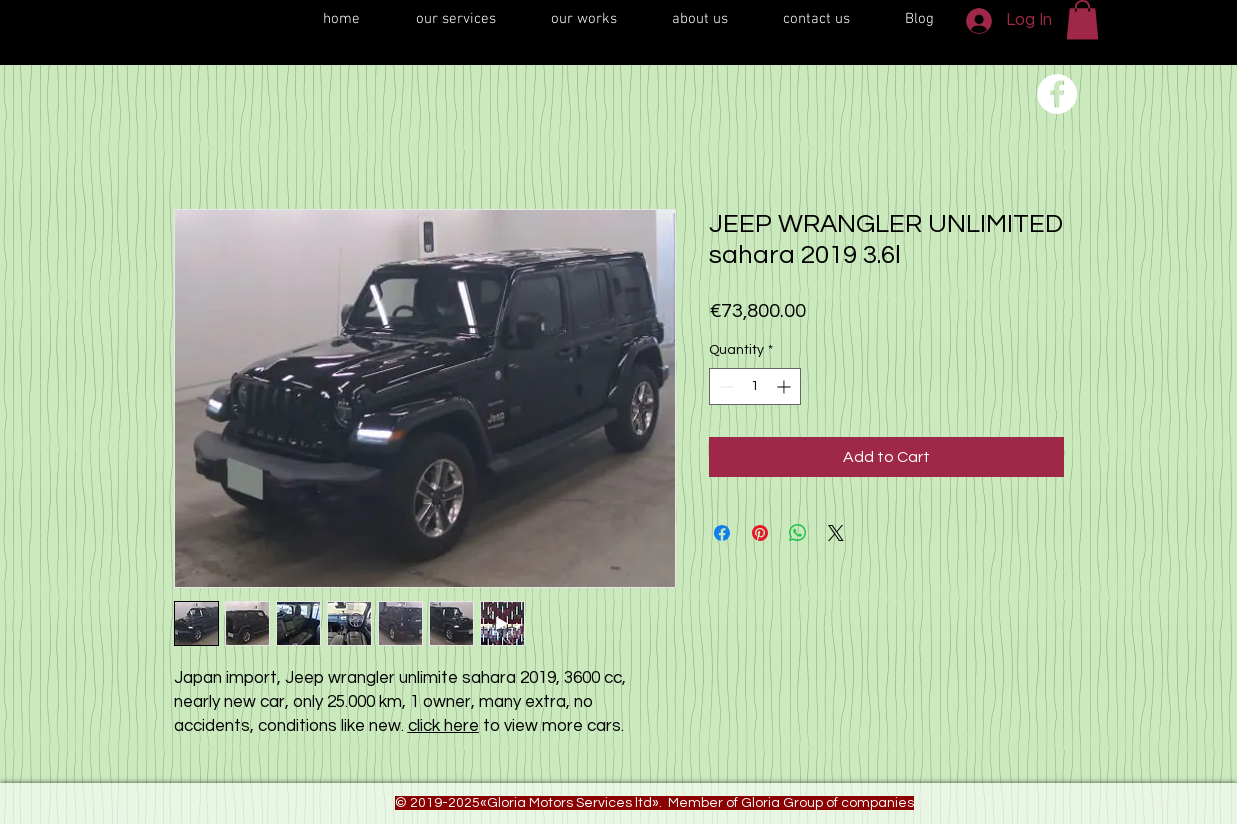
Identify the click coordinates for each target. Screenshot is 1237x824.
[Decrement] (724, 386)
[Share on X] (836, 533)
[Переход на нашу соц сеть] (1057, 94)
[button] (1082, 19)
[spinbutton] (755, 386)
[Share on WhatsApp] (798, 533)
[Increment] (785, 386)
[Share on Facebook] (722, 533)
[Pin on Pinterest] (760, 533)
